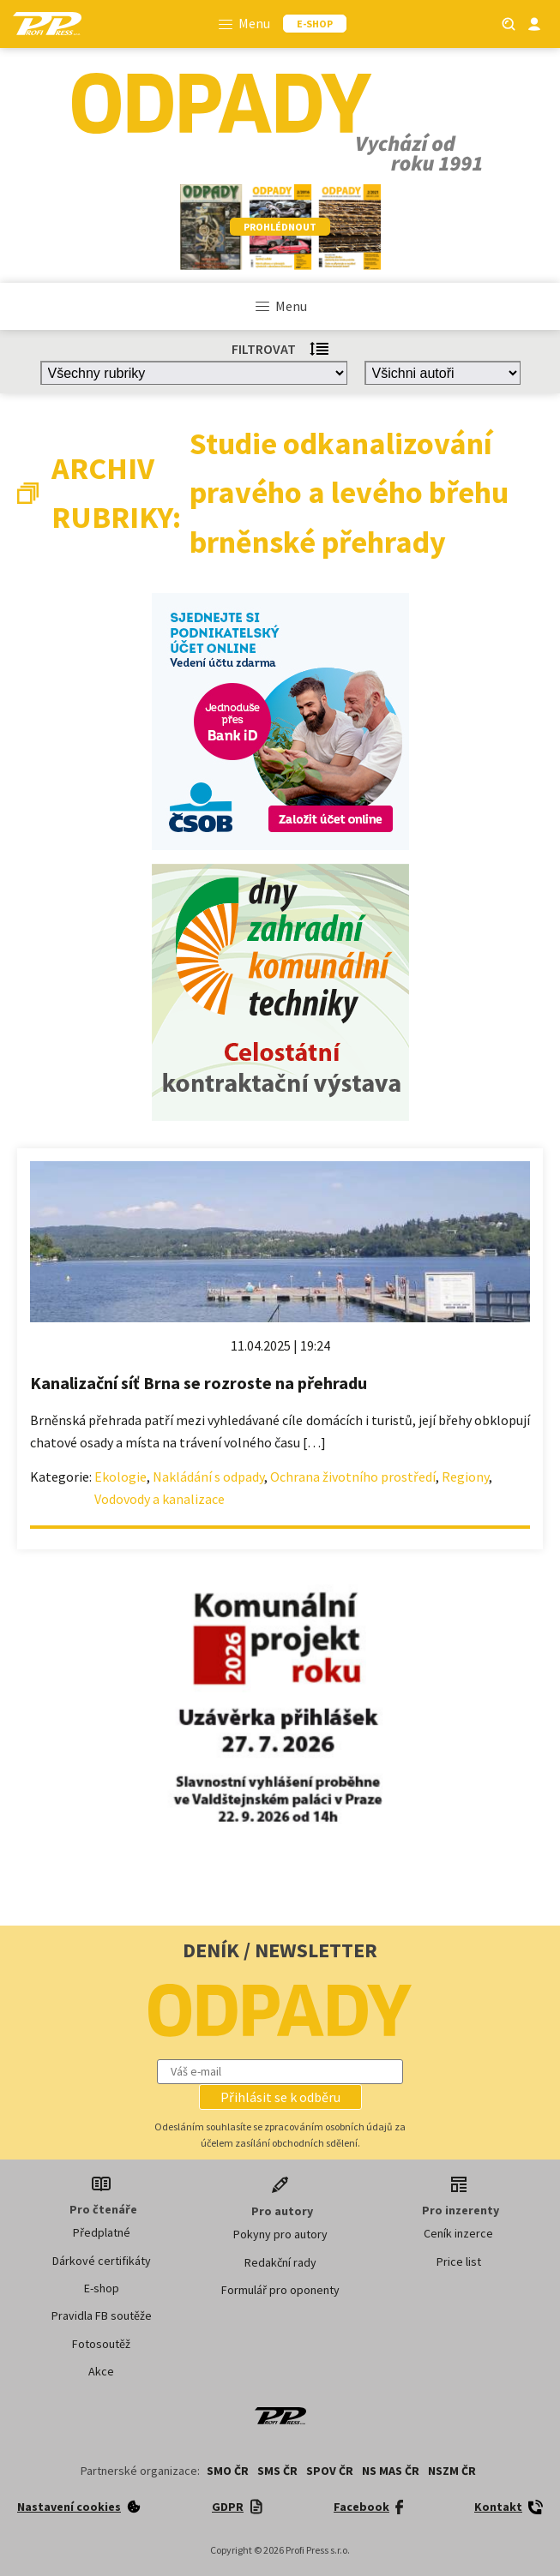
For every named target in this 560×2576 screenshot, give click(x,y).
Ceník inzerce (458, 2233)
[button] (280, 2097)
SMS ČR (277, 2470)
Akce (101, 2371)
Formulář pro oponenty (280, 2289)
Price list (459, 2261)
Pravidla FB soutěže (101, 2315)
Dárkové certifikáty (101, 2260)
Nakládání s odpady (208, 1476)
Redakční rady (280, 2262)
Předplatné (101, 2232)
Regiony (465, 1476)
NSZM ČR (452, 2470)
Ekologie (120, 1476)
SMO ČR (228, 2470)
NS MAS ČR (390, 2470)
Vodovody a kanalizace (159, 1498)
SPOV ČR (329, 2470)
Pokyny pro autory (280, 2234)
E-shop (101, 2288)
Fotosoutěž (101, 2343)
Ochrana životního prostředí (353, 1476)
